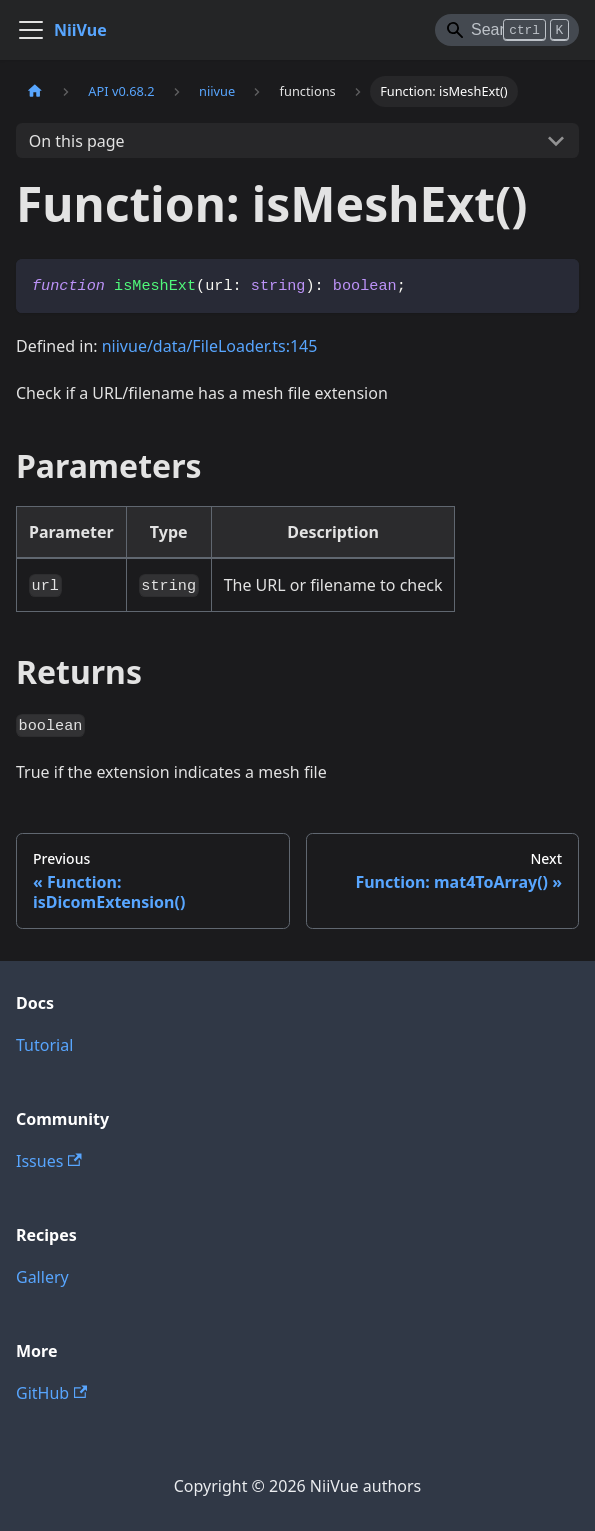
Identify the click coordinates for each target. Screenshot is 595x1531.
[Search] (507, 30)
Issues (49, 1161)
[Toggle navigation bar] (31, 30)
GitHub (51, 1393)
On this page (77, 141)
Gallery (42, 1277)
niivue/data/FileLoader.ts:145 (210, 346)
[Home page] (35, 91)
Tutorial (44, 1045)
